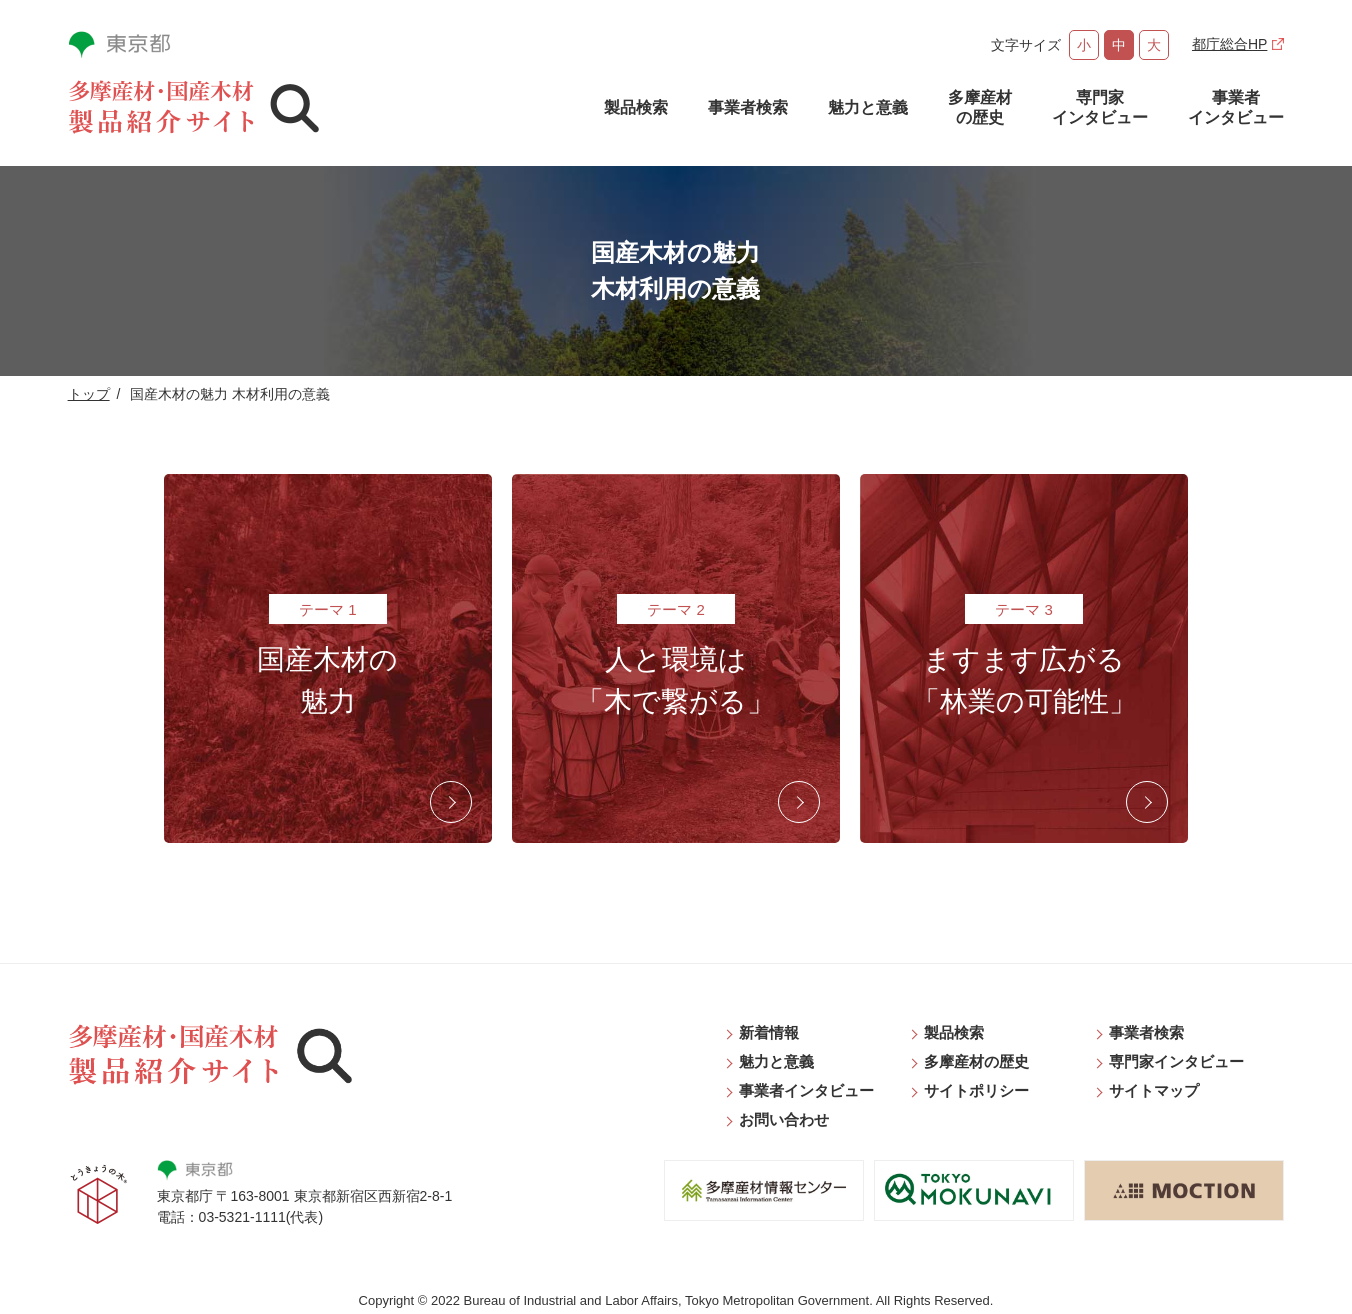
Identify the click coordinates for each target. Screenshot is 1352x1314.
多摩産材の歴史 (980, 107)
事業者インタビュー (1236, 107)
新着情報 (769, 1032)
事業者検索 (748, 107)
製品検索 (636, 107)
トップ (89, 394)
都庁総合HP (1229, 44)
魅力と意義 (868, 107)
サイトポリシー (976, 1090)
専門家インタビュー (1100, 107)
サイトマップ (1154, 1090)
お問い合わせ (784, 1119)
